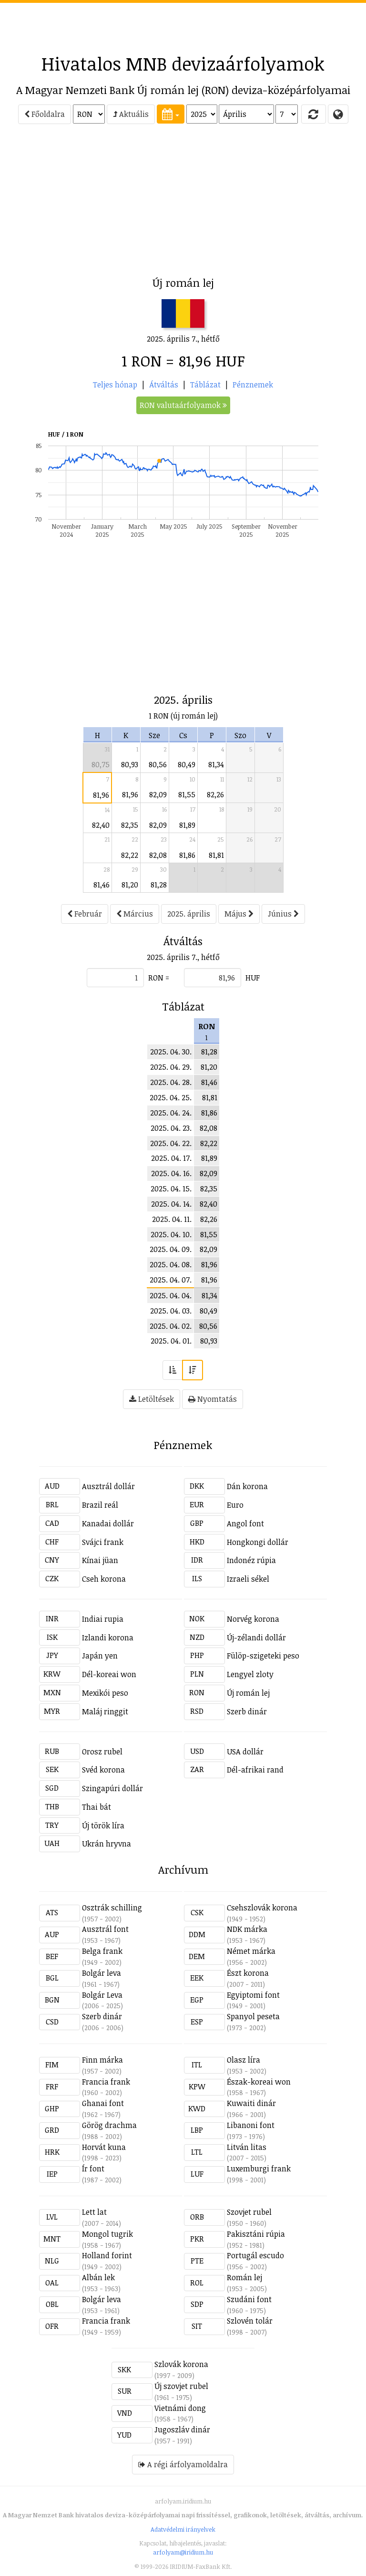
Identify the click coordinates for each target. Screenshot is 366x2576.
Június (283, 913)
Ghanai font (103, 2103)
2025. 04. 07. (171, 1279)
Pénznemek (253, 384)
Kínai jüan (100, 1560)
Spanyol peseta (253, 2016)
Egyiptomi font (253, 1995)
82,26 (215, 794)
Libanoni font (250, 2125)
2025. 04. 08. (171, 1264)
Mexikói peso (105, 1693)
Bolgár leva (101, 1973)
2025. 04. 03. (171, 1310)
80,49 (186, 764)
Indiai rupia (102, 1619)
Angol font (245, 1523)
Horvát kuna (104, 2147)
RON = (158, 977)
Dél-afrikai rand (255, 1769)
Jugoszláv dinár (182, 2429)
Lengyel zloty (250, 1674)
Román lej (244, 2277)
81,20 (130, 884)
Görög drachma (109, 2125)
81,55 (186, 794)
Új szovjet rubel (181, 2386)
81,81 (216, 855)
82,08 (158, 855)
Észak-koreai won (259, 2081)
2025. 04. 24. (171, 1112)
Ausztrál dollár (108, 1486)
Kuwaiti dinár (251, 2103)
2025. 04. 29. (171, 1067)
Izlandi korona (107, 1637)
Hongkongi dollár (257, 1542)
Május (239, 913)
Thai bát (96, 1807)
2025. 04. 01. (171, 1340)
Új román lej (248, 1693)
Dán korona (247, 1486)
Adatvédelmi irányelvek (183, 2529)
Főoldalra (44, 114)
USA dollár (245, 1751)
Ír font (93, 2168)
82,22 (129, 855)
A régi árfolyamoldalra (183, 2464)
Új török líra (103, 1825)
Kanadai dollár (108, 1523)
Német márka (251, 1951)
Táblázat (205, 384)
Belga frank (102, 1951)
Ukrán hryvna (106, 1843)
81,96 (101, 795)
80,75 (101, 764)
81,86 (187, 855)
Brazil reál (100, 1505)
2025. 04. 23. (171, 1128)
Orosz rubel (102, 1751)
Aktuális (131, 114)
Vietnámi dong (180, 2408)
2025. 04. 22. (171, 1143)
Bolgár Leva (102, 1995)
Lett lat (94, 2212)
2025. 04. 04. (171, 1295)
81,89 (187, 825)
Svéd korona (103, 1769)
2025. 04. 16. (171, 1173)
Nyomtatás (212, 1399)
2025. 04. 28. (171, 1082)
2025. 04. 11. (172, 1219)
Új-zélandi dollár (256, 1637)
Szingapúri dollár (112, 1788)
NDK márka (247, 1929)
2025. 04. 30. (171, 1051)
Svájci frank (102, 1542)
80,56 (158, 764)
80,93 (129, 764)
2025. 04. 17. (171, 1158)
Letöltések (151, 1399)
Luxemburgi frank (259, 2168)
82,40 (101, 825)
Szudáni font (249, 2299)
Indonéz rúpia (251, 1560)
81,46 (101, 884)
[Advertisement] (183, 24)
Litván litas (246, 2147)
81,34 (216, 764)
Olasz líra (243, 2060)
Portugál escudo (255, 2255)
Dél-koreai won (109, 1674)
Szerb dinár (247, 1711)
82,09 (158, 794)
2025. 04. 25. (171, 1097)
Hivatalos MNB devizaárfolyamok (183, 63)
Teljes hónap (115, 384)
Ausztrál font (105, 1929)
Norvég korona (253, 1619)
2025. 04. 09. (171, 1249)
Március (134, 913)
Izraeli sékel (248, 1579)
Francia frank (106, 2081)
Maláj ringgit (105, 1711)
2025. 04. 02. (171, 1326)
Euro (235, 1505)
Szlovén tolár (250, 2320)
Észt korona (248, 1973)
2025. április (188, 913)
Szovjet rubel (249, 2212)
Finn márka (102, 2060)
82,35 (129, 825)
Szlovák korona (181, 2364)
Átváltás (163, 384)
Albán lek (98, 2277)
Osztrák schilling (112, 1907)
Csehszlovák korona (262, 1907)
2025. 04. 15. (171, 1188)
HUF (252, 977)
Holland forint (107, 2255)
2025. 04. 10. (171, 1234)
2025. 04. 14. (171, 1204)
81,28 (159, 884)
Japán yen (100, 1655)
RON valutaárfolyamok (183, 405)
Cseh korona (104, 1579)
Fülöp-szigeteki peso (263, 1655)
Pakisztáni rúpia (256, 2234)
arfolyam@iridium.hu (183, 2552)
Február (84, 913)
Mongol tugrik (107, 2234)
